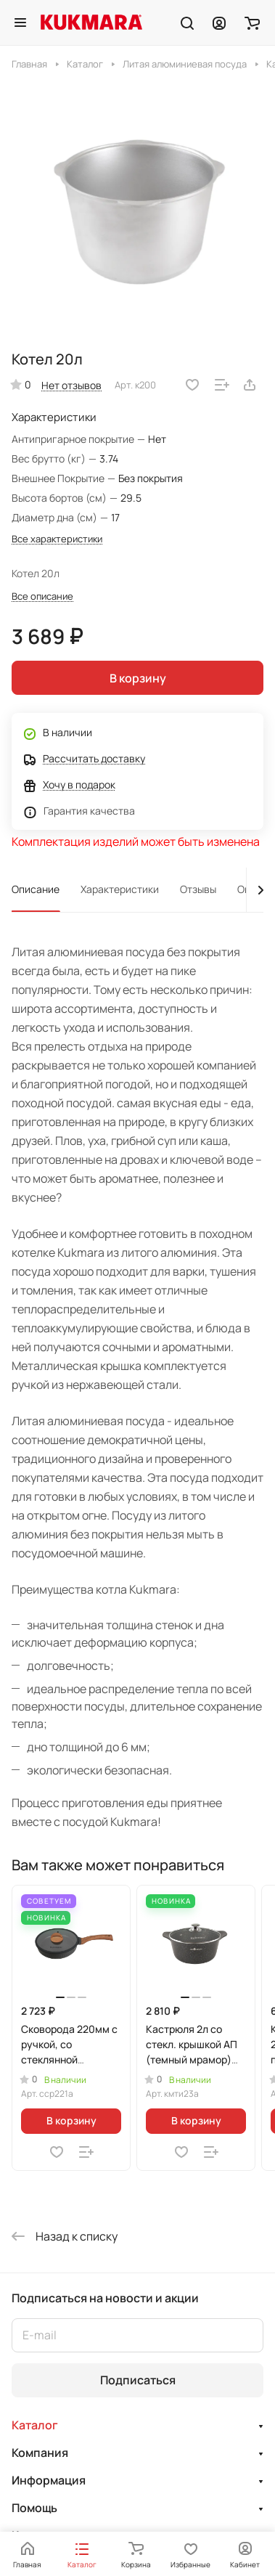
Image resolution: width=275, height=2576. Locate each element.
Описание (35, 889)
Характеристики (120, 889)
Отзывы (198, 889)
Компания (40, 2453)
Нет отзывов (71, 385)
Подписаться (138, 2380)
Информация (49, 2480)
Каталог (35, 2425)
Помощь (34, 2508)
